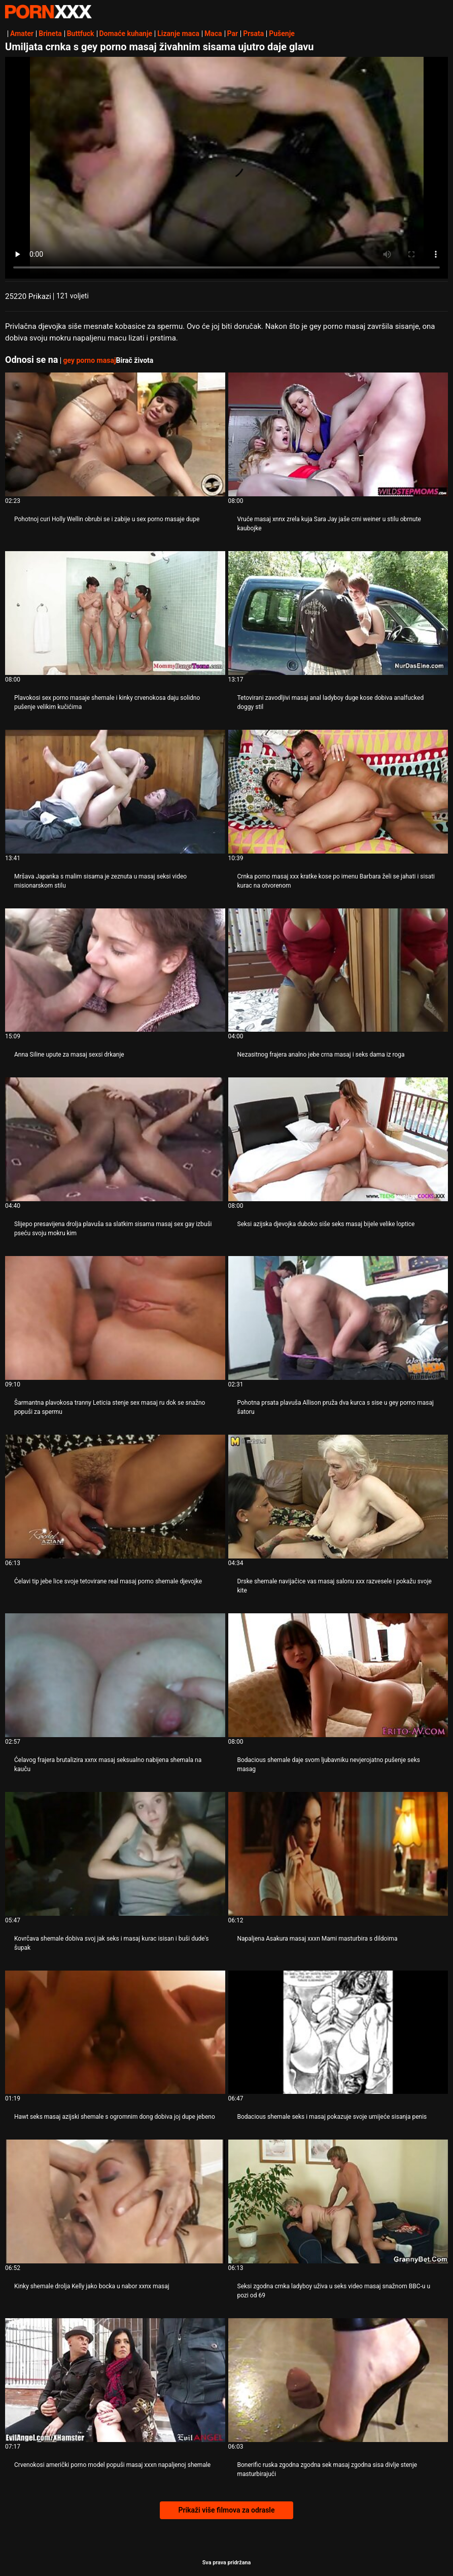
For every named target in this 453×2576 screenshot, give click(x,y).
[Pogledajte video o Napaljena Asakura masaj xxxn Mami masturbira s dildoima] (338, 1854)
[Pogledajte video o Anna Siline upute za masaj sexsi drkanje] (115, 970)
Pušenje (282, 33)
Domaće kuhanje (126, 33)
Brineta (50, 33)
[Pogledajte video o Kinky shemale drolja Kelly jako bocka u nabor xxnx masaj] (115, 2201)
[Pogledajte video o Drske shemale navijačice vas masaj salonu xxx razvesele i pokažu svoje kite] (338, 1496)
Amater (21, 33)
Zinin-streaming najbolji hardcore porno (48, 12)
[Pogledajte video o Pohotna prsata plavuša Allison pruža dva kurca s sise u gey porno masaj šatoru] (338, 1318)
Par (232, 33)
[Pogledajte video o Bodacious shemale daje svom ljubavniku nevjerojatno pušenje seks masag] (338, 1675)
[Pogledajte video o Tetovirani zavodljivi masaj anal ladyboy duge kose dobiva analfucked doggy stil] (338, 613)
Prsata (253, 33)
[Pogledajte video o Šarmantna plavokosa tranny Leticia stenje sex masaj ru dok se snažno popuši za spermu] (115, 1318)
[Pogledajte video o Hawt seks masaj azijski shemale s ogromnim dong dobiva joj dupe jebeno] (115, 2032)
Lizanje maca (178, 33)
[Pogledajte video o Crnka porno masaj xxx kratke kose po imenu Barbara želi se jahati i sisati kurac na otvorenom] (338, 792)
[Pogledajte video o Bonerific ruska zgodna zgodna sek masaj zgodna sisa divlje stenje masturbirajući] (338, 2380)
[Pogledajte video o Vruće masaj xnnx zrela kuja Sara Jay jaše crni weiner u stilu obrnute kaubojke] (338, 434)
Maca (213, 33)
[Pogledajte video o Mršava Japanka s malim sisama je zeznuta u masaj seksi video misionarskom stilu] (115, 792)
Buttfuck (80, 33)
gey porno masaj (89, 360)
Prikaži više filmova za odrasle (226, 2510)
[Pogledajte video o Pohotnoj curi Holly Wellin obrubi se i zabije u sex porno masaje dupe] (115, 434)
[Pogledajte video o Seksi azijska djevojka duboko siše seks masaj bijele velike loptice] (338, 1139)
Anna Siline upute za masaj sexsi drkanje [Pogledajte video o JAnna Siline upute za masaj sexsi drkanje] (69, 1054)
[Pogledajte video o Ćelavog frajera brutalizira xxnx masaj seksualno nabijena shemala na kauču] (115, 1675)
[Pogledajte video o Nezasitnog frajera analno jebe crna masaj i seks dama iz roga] (338, 970)
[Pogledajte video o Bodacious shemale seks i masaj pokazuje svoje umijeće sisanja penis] (338, 2032)
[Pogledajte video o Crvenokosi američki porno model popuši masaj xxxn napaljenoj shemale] (115, 2380)
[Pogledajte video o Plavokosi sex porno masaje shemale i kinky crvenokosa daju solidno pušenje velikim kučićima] (115, 613)
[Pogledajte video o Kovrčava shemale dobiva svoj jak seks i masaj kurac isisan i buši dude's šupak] (115, 1854)
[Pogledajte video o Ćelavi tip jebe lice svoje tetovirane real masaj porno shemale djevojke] (115, 1496)
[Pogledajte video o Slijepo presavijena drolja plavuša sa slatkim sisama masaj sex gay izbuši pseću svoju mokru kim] (115, 1139)
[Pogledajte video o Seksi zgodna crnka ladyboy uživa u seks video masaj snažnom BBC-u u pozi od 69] (338, 2201)
